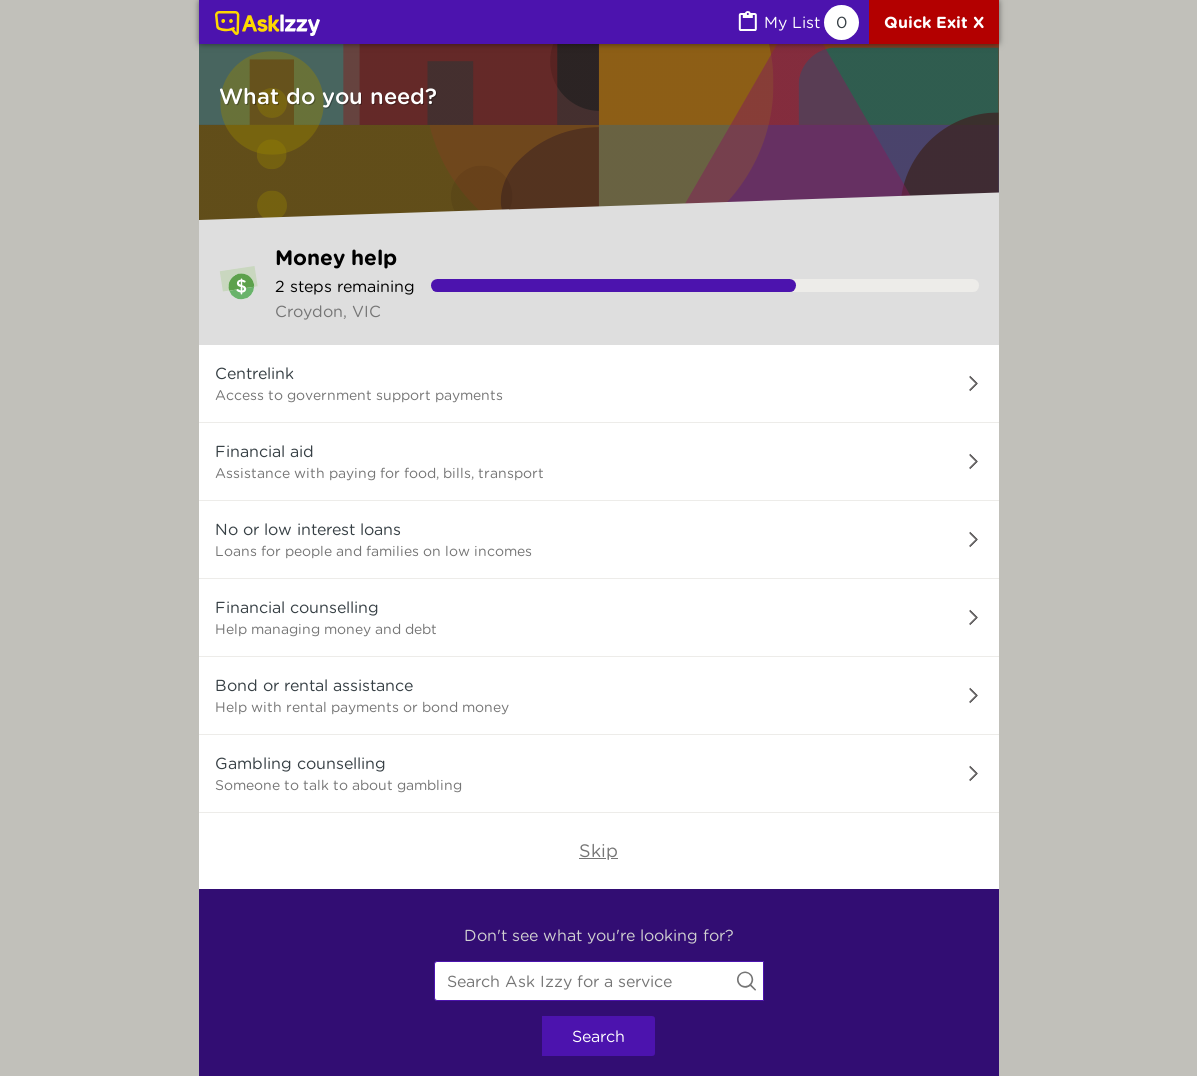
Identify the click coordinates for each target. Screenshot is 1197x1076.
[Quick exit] (934, 22)
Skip (598, 850)
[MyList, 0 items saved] (797, 22)
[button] (599, 384)
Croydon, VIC (328, 311)
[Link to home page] (267, 25)
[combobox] (599, 981)
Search (598, 1036)
